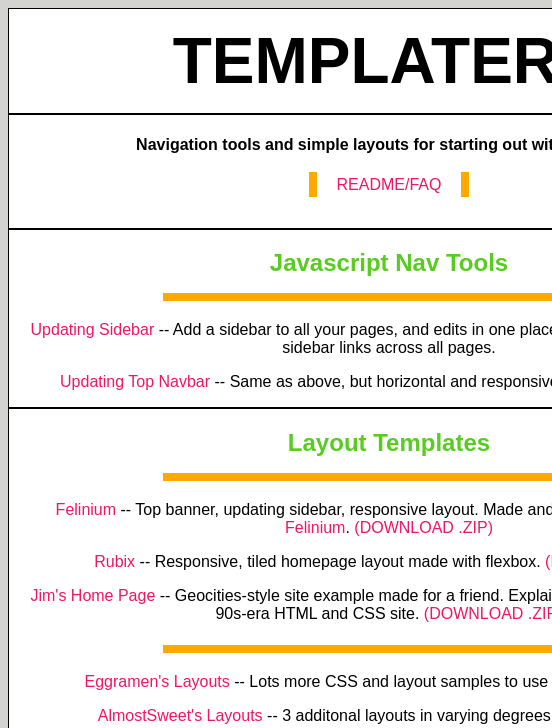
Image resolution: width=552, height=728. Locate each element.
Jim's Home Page (92, 595)
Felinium (86, 509)
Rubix (114, 561)
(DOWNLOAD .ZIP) (423, 527)
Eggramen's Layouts (156, 681)
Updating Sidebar (93, 329)
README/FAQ (389, 184)
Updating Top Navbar (135, 381)
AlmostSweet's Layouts (180, 715)
